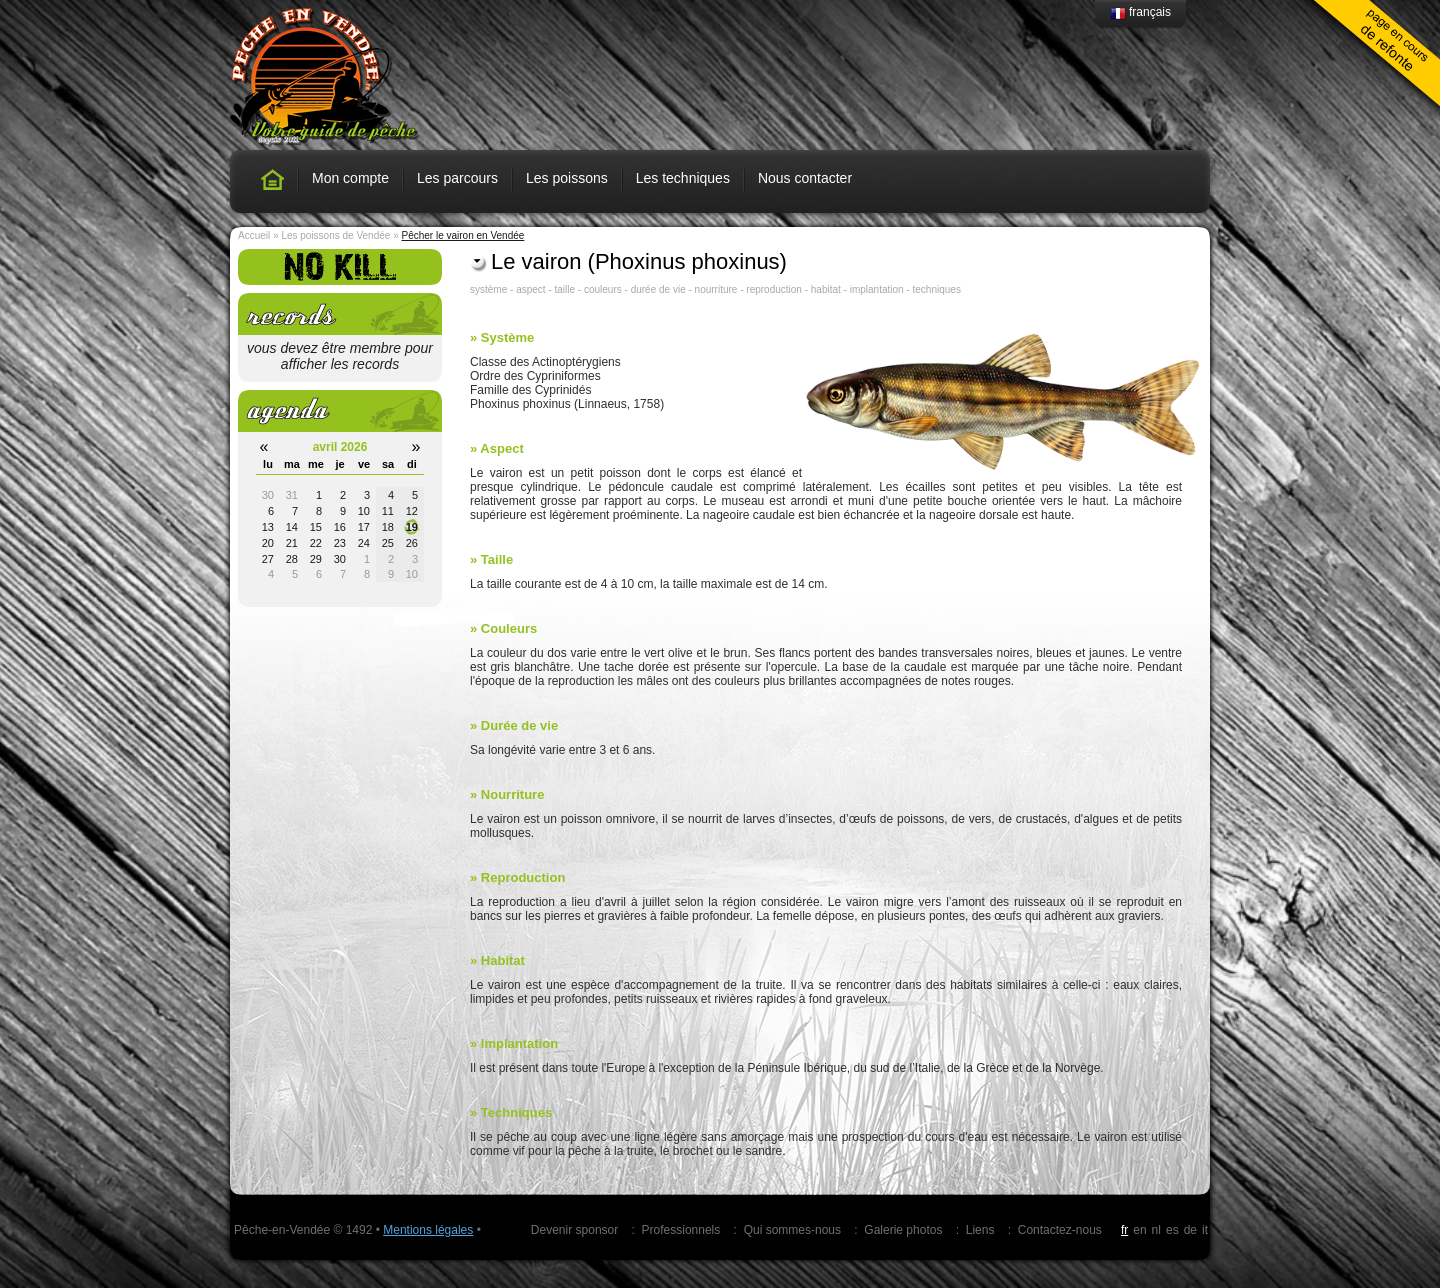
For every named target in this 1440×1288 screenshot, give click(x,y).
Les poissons (567, 178)
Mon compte (350, 178)
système (488, 289)
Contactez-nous (1060, 1230)
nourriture (716, 289)
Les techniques (683, 178)
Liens (980, 1230)
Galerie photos (903, 1230)
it (1205, 1230)
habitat (826, 289)
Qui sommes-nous (792, 1230)
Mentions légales (428, 1230)
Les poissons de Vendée (335, 235)
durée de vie (658, 289)
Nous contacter (805, 178)
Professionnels (681, 1230)
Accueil (254, 235)
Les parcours (457, 178)
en (1139, 1230)
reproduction (774, 289)
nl (1156, 1230)
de (1190, 1230)
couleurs (603, 289)
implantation (877, 289)
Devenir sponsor (574, 1230)
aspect (530, 289)
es (1172, 1230)
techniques (937, 289)
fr (1124, 1230)
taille (564, 289)
